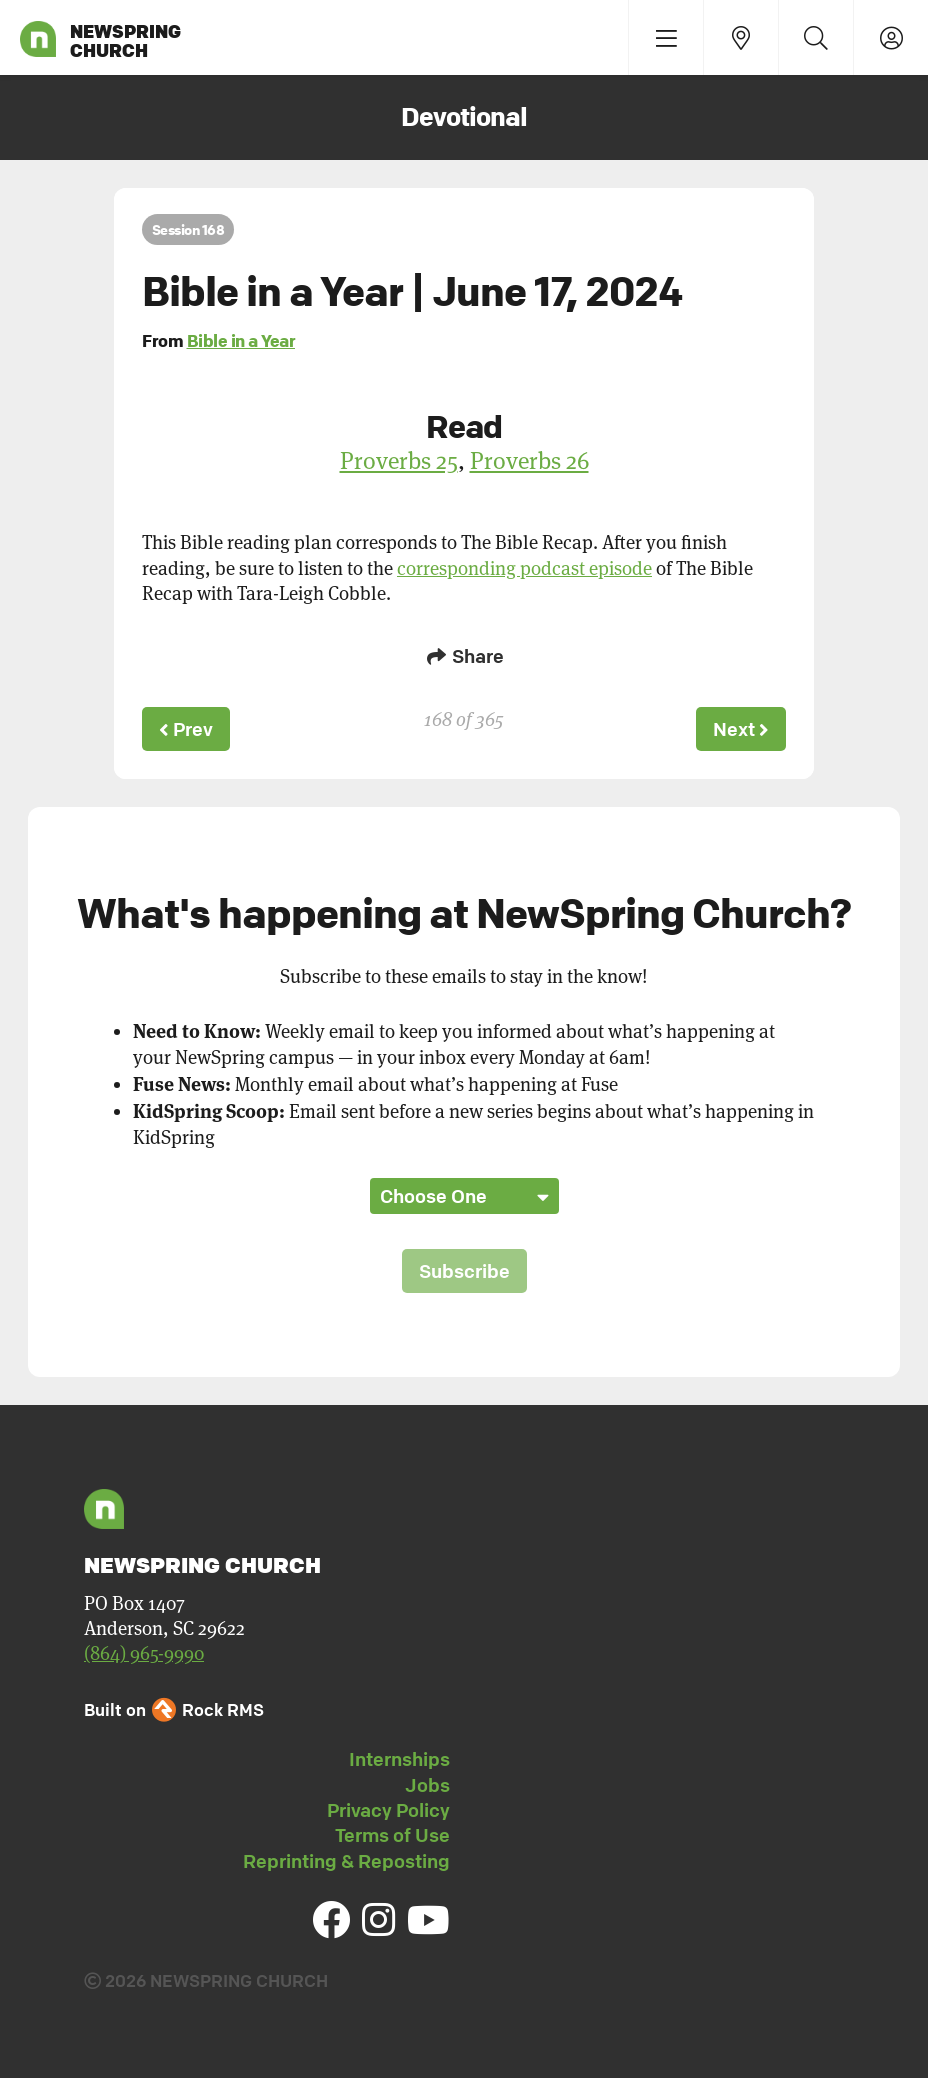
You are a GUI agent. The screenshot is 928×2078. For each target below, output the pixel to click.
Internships (399, 1759)
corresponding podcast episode (524, 568)
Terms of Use (392, 1835)
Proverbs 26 (529, 460)
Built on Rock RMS (174, 1709)
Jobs (427, 1785)
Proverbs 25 (399, 460)
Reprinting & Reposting (346, 1861)
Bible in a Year (241, 340)
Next (741, 729)
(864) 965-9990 (144, 1653)
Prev (186, 729)
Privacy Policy (388, 1810)
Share (464, 656)
